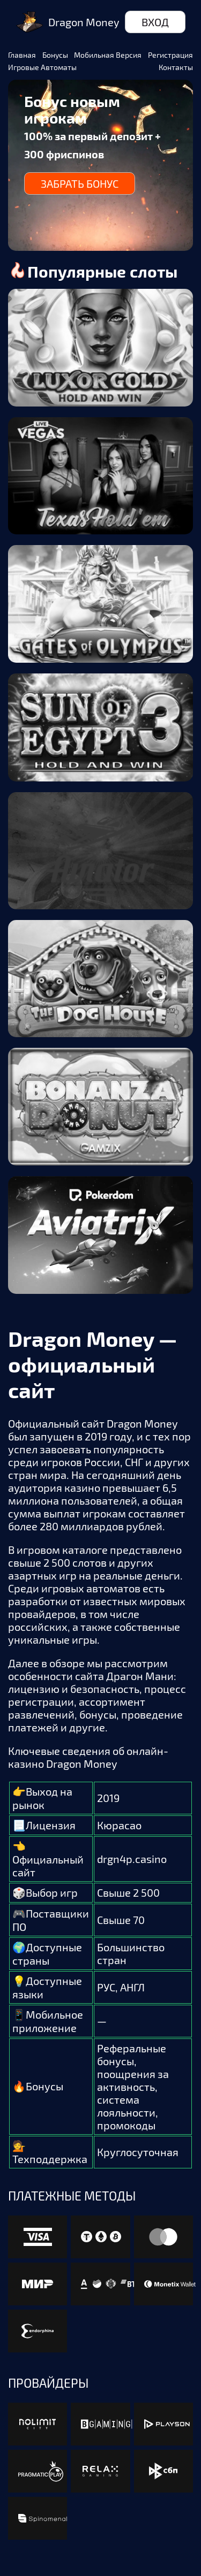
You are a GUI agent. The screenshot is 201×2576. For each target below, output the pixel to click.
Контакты (176, 67)
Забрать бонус (79, 183)
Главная (22, 54)
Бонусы (55, 54)
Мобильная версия (108, 54)
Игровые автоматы (42, 67)
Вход (155, 22)
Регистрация (170, 54)
